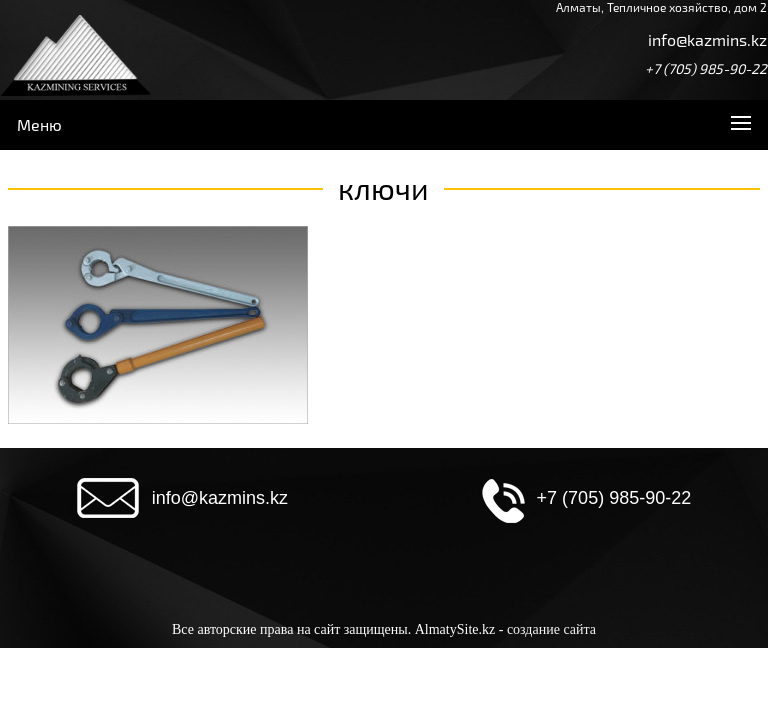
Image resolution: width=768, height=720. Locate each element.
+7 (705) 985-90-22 (706, 68)
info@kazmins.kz (707, 39)
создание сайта (551, 629)
